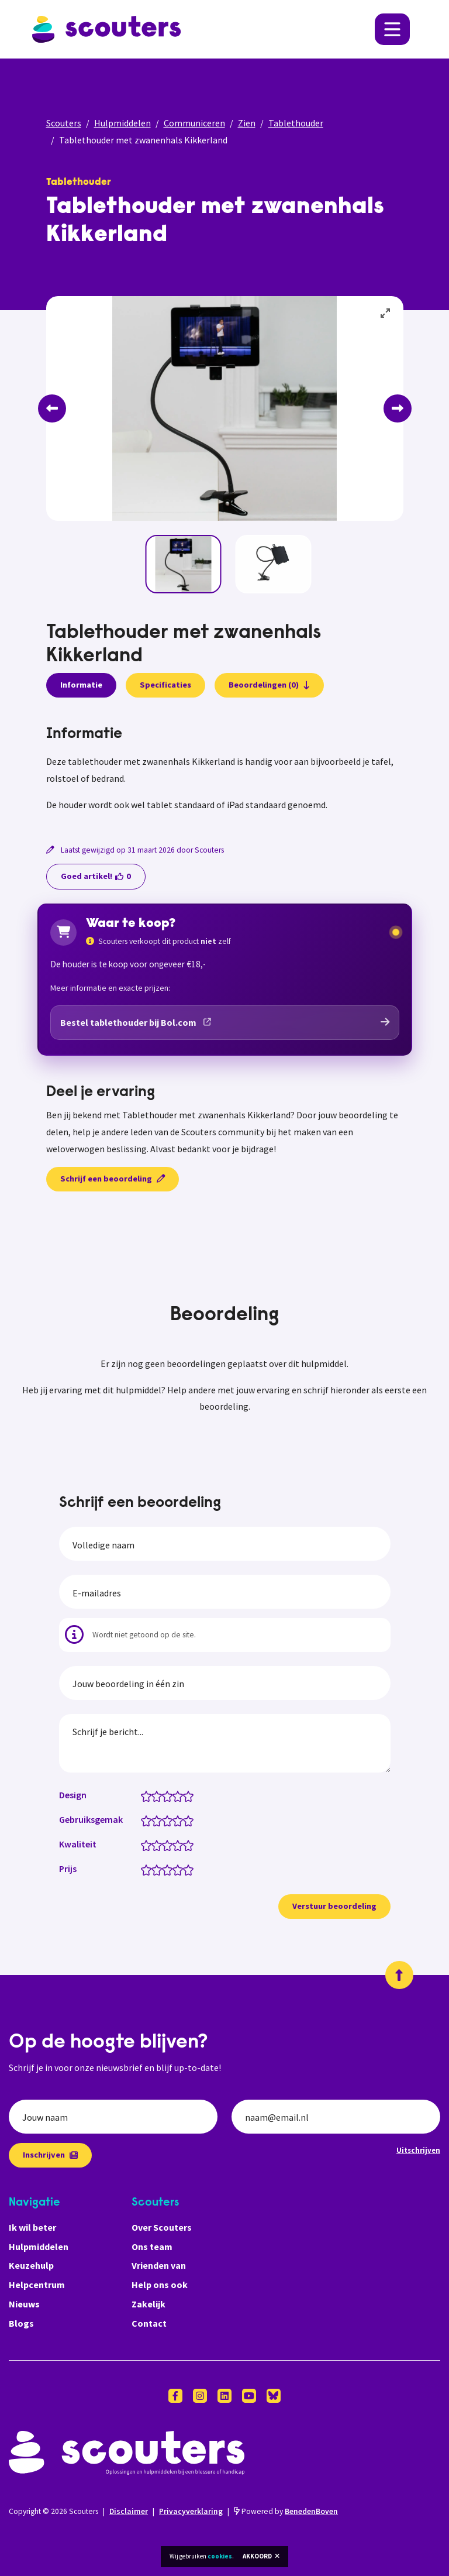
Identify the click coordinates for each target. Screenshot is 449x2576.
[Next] (398, 408)
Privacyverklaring (191, 2511)
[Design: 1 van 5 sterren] (148, 1795)
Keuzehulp (31, 2265)
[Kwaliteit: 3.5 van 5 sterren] (175, 1844)
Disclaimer (128, 2511)
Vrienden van (159, 2265)
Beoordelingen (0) (269, 684)
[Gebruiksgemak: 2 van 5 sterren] (159, 1820)
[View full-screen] (386, 313)
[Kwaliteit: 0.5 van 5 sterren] (143, 1844)
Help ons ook (160, 2284)
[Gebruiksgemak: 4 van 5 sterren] (180, 1820)
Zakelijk (148, 2304)
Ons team (152, 2246)
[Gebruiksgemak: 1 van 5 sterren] (148, 1820)
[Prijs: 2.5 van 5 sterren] (164, 1869)
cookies (220, 2556)
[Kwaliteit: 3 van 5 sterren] (169, 1844)
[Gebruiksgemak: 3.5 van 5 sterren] (175, 1820)
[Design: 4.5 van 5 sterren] (185, 1795)
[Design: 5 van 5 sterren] (191, 1795)
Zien (246, 123)
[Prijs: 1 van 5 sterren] (148, 1869)
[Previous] (52, 408)
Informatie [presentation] (81, 684)
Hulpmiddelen (122, 123)
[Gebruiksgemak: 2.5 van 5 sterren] (164, 1820)
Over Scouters (162, 2227)
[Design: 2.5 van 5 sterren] (164, 1795)
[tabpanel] (224, 769)
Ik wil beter (32, 2227)
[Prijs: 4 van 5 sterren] (180, 1869)
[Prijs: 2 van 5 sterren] (159, 1869)
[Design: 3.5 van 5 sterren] (175, 1795)
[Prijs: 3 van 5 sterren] (169, 1869)
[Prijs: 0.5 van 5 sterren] (143, 1869)
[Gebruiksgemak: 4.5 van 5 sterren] (185, 1820)
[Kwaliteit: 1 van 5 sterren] (148, 1844)
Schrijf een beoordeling (112, 1178)
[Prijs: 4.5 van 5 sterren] (185, 1869)
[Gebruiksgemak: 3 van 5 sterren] (169, 1820)
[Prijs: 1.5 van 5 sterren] (154, 1869)
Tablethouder (295, 123)
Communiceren (194, 123)
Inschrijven (50, 2154)
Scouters (63, 123)
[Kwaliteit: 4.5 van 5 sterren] (185, 1844)
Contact (149, 2323)
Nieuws (24, 2304)
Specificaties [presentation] (165, 684)
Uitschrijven (418, 2150)
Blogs (21, 2323)
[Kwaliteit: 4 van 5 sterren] (180, 1844)
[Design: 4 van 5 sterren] (180, 1795)
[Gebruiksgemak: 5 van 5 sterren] (191, 1820)
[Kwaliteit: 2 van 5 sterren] (159, 1844)
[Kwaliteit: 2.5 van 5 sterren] (164, 1844)
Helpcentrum (37, 2284)
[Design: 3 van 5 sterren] (169, 1795)
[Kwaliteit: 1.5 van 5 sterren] (154, 1844)
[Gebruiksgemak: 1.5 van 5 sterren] (154, 1820)
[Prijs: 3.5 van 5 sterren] (175, 1869)
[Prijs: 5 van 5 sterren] (191, 1869)
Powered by (286, 2511)
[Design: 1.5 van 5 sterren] (154, 1795)
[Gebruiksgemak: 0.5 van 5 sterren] (143, 1820)
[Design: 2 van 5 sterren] (159, 1795)
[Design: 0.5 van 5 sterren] (143, 1795)
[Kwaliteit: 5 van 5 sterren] (191, 1844)
